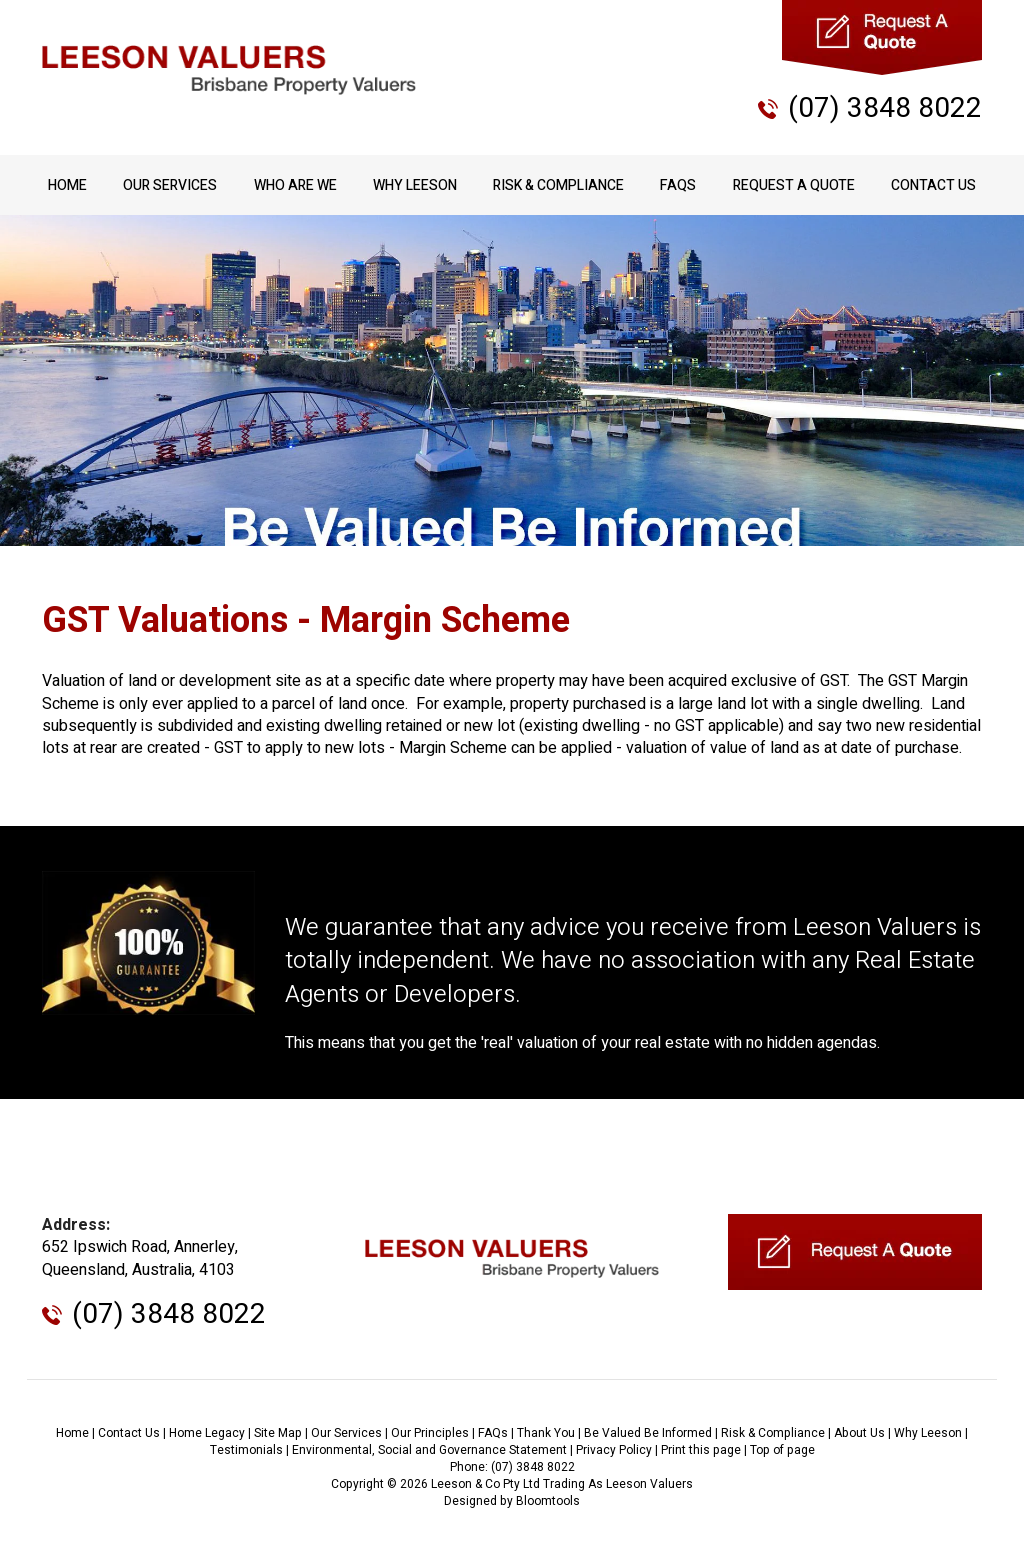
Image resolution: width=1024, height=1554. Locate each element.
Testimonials (246, 1450)
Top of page (782, 1450)
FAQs (678, 185)
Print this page (701, 1450)
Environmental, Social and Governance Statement (429, 1450)
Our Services (170, 185)
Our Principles (430, 1433)
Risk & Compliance (558, 185)
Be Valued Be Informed (648, 1433)
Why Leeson (415, 185)
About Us (859, 1433)
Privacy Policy (614, 1450)
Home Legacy (207, 1433)
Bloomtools (548, 1501)
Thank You (546, 1433)
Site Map (278, 1433)
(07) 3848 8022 (885, 108)
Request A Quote (794, 185)
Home (67, 185)
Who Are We (295, 185)
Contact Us (933, 185)
